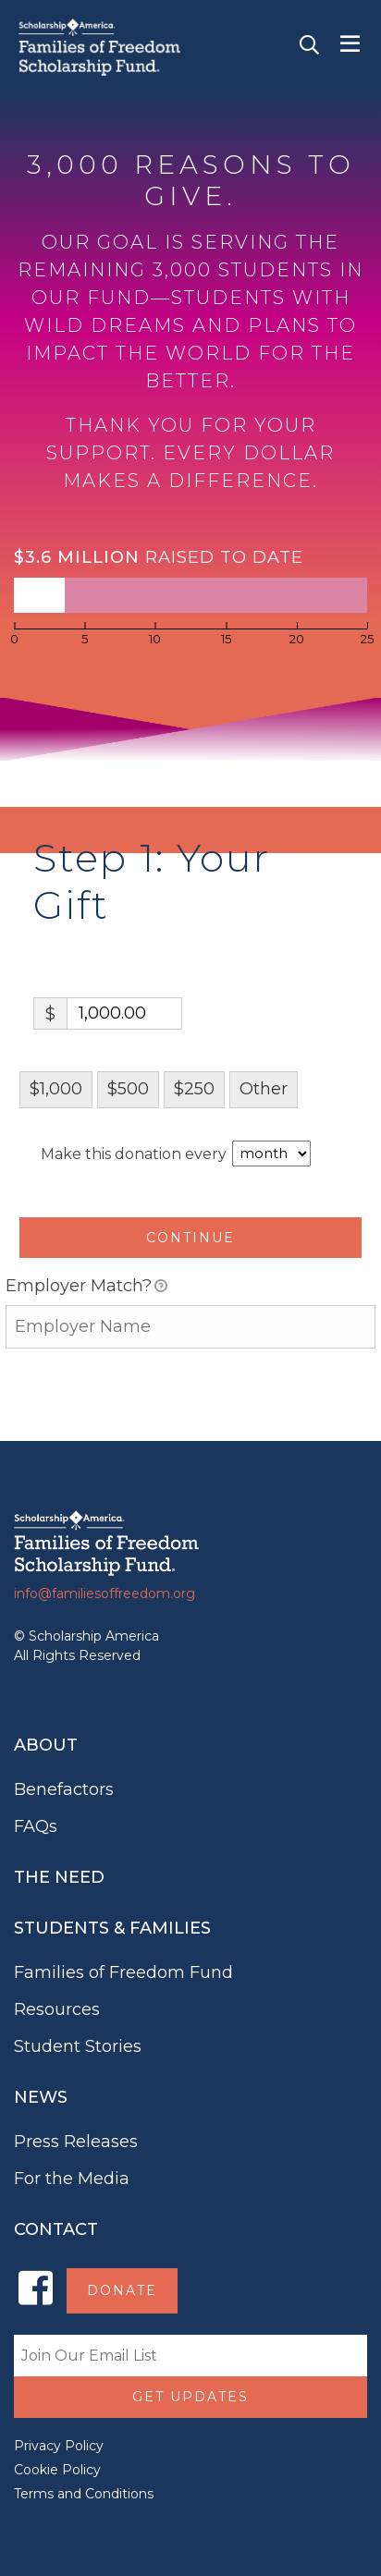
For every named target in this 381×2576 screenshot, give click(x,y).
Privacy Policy (59, 2445)
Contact (56, 2229)
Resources (57, 2009)
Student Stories (77, 2046)
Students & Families (112, 1928)
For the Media (71, 2178)
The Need (59, 1877)
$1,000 (56, 1089)
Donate (122, 2290)
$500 (128, 1089)
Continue (190, 1237)
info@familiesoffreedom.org (104, 1593)
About (46, 1745)
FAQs (35, 1826)
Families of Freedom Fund (123, 1972)
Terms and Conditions (84, 2493)
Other (264, 1089)
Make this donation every (176, 1153)
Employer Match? (86, 1287)
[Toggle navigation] (350, 44)
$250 (194, 1089)
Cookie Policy (57, 2469)
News (41, 2097)
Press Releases (76, 2141)
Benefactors (64, 1789)
